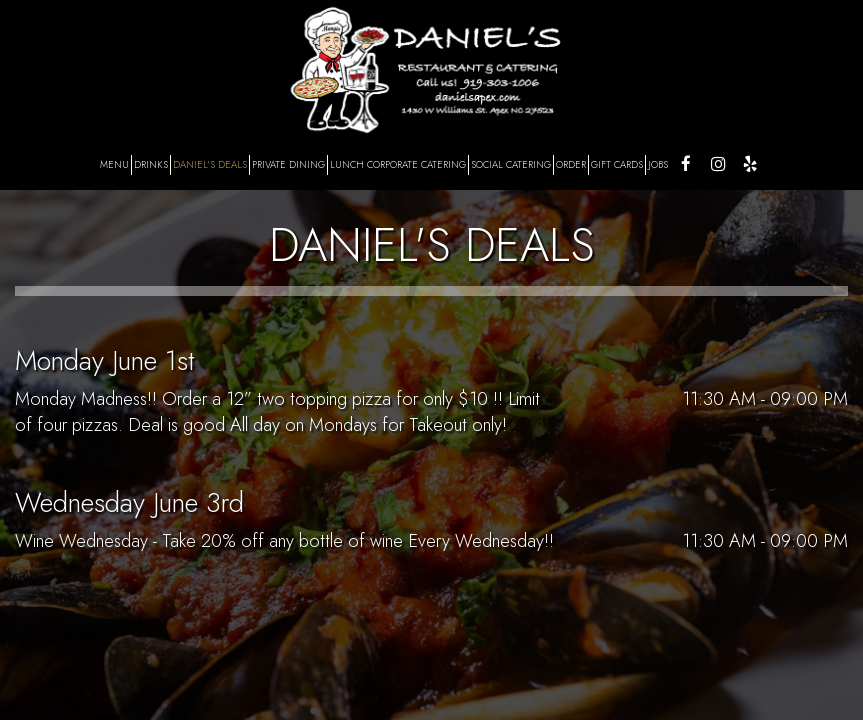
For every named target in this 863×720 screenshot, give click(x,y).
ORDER (571, 165)
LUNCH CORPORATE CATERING (398, 165)
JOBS (658, 165)
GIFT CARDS (617, 165)
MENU (114, 165)
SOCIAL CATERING (511, 165)
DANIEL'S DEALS (210, 165)
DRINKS (151, 165)
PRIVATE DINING (288, 165)
